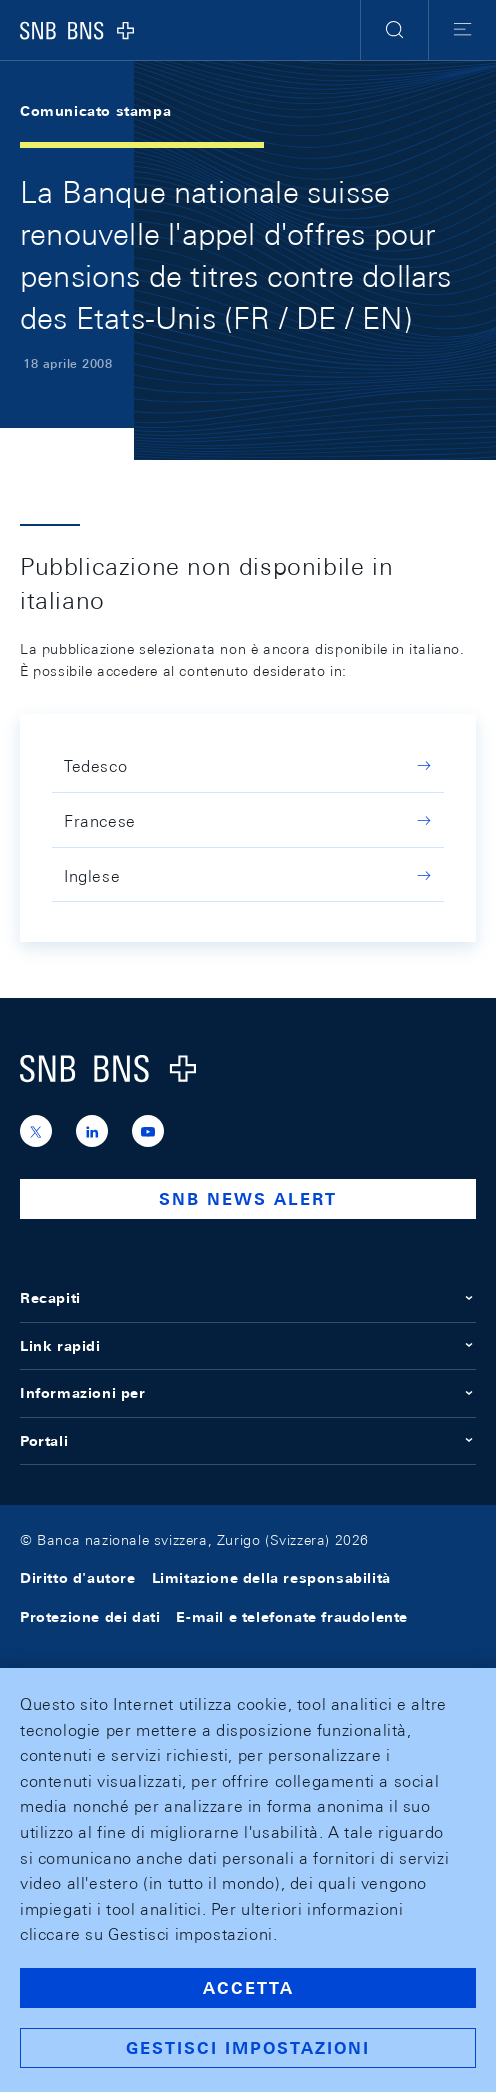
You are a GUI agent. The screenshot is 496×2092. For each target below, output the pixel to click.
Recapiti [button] (248, 1298)
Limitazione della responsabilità (271, 1578)
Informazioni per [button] (248, 1393)
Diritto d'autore (78, 1578)
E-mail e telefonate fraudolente (292, 1617)
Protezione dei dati (90, 1617)
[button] (394, 30)
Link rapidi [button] (248, 1346)
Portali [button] (248, 1441)
